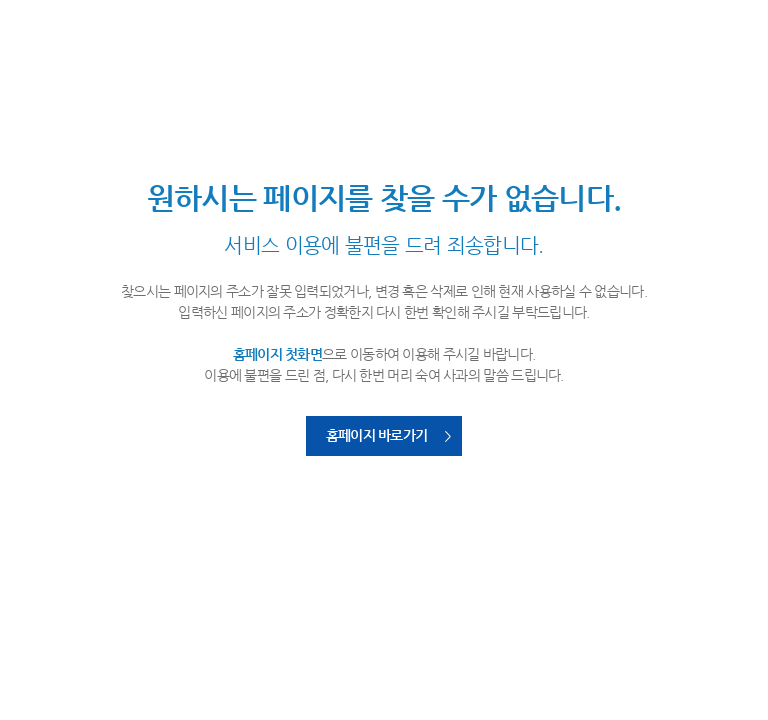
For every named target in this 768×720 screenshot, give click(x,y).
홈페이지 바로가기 (377, 435)
